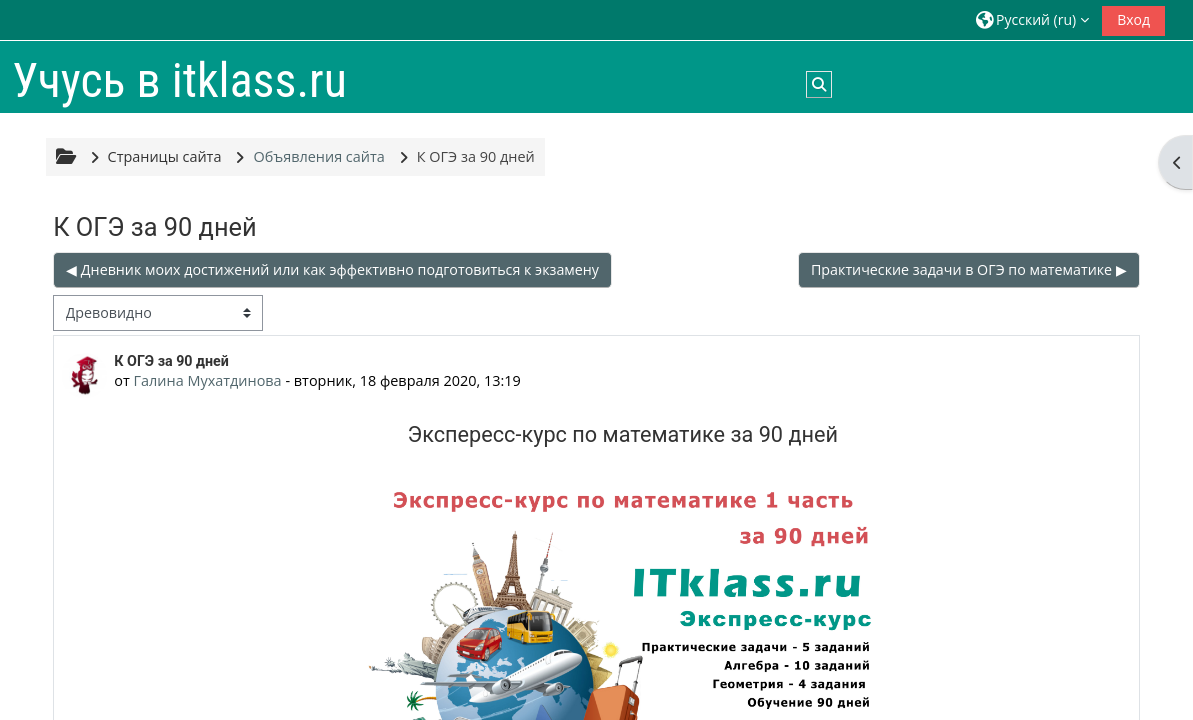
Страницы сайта (165, 156)
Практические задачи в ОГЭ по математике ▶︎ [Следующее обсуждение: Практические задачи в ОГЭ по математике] (969, 269)
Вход (1133, 19)
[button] (1032, 19)
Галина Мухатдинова (208, 380)
